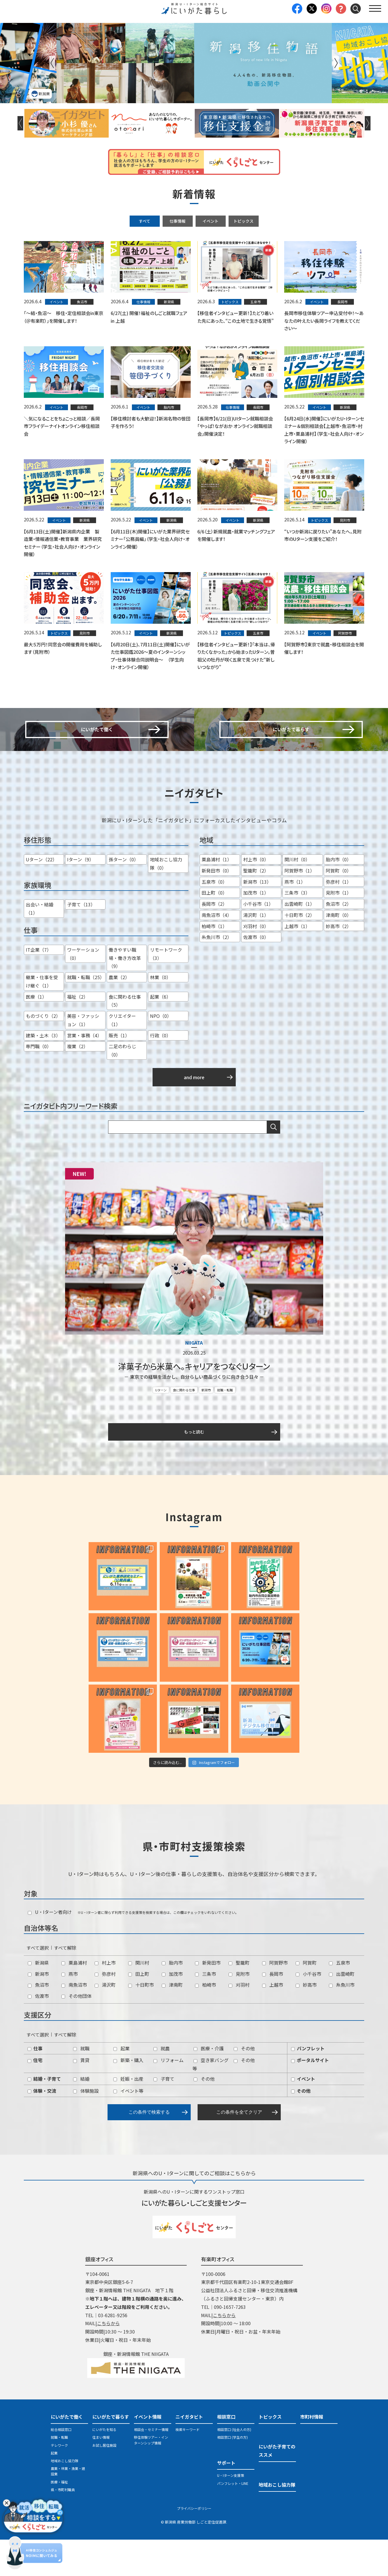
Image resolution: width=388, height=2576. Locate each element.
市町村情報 (311, 2453)
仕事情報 (177, 221)
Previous (52, 63)
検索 (273, 1164)
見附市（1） (338, 929)
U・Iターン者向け (50, 1948)
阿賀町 (306, 1998)
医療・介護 (209, 2084)
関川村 (138, 1998)
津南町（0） (338, 951)
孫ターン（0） (124, 896)
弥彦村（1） (338, 918)
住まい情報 (101, 2473)
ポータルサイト (310, 2096)
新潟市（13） (257, 918)
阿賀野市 (275, 1998)
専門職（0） (38, 1083)
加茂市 (172, 2009)
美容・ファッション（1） (83, 1057)
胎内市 (172, 1998)
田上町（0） (214, 929)
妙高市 (306, 2021)
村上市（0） (256, 896)
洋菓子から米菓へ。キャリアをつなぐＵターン (194, 1402)
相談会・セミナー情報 (151, 2465)
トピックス (243, 221)
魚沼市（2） (338, 941)
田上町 (138, 2009)
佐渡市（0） (256, 974)
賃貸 (81, 2096)
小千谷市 (308, 2009)
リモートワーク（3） (166, 990)
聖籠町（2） (256, 907)
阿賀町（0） (338, 907)
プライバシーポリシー (194, 2544)
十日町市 (141, 2021)
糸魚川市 (341, 2021)
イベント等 (128, 2126)
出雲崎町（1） (299, 941)
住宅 (35, 2096)
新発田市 (208, 1998)
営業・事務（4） (84, 1072)
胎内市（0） (338, 896)
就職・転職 (225, 1425)
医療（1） (36, 1033)
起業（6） (160, 1033)
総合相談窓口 (61, 2465)
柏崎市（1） (214, 963)
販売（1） (119, 1072)
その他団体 (76, 2032)
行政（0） (160, 1072)
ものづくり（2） (43, 1053)
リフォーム (168, 2096)
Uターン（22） (41, 896)
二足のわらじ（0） (122, 1087)
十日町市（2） (299, 951)
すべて (144, 221)
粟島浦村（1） (217, 896)
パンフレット (308, 2084)
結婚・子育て (44, 2114)
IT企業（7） (38, 986)
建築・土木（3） (43, 1072)
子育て (163, 2114)
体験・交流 (42, 2126)
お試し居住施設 (104, 2481)
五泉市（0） (214, 918)
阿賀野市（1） (299, 907)
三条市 (205, 2009)
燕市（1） (294, 918)
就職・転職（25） (85, 1014)
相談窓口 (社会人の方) (234, 2465)
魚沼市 (38, 2021)
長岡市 (272, 2009)
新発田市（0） (217, 907)
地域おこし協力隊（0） (166, 900)
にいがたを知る (104, 2465)
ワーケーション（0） (83, 990)
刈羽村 (239, 2021)
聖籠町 (239, 1998)
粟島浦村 (74, 1998)
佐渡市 (38, 2032)
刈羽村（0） (256, 963)
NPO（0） (160, 1053)
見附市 (239, 2009)
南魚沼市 (74, 2021)
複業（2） (77, 1083)
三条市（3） (297, 929)
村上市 (105, 1998)
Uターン (161, 1425)
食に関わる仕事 (184, 1425)
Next (336, 63)
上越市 (272, 2021)
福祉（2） (77, 1033)
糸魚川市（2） (217, 974)
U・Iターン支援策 (230, 2511)
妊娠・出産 (128, 2114)
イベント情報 (147, 2453)
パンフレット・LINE (232, 2519)
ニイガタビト (189, 2453)
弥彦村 (105, 2009)
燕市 (69, 2009)
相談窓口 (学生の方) (232, 2473)
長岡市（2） (214, 941)
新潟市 (206, 1425)
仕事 (35, 2084)
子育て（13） (81, 941)
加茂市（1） (256, 929)
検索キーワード (188, 2465)
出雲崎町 (341, 2009)
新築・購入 (128, 2096)
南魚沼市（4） (217, 951)
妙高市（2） (338, 963)
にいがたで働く (67, 2453)
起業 (121, 2084)
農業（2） (119, 1014)
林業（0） (160, 1014)
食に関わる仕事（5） (125, 1037)
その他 (244, 2084)
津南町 (172, 2021)
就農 (161, 2084)
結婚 (81, 2114)
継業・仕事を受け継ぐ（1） (42, 1018)
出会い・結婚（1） (39, 945)
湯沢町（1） (256, 951)
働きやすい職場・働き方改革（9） (125, 995)
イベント (210, 221)
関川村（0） (297, 896)
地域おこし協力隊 (64, 2496)
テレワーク (59, 2481)
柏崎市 (205, 2021)
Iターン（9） (80, 896)
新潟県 (38, 1998)
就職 (81, 2084)
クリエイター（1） (122, 1057)
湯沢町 (105, 2021)
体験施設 (86, 2126)
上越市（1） (297, 963)
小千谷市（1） (258, 941)
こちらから (108, 2359)
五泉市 (339, 1998)
